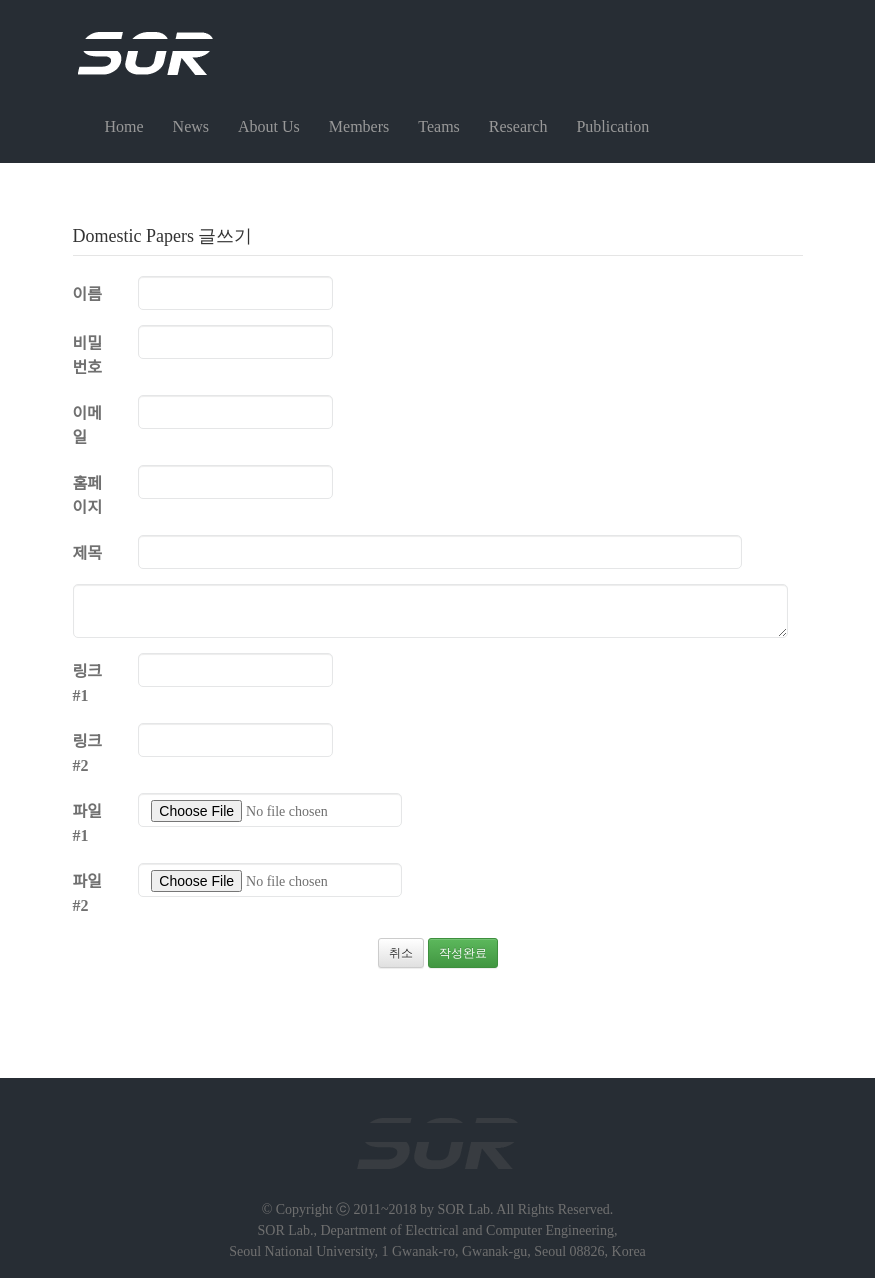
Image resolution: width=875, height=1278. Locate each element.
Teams (439, 126)
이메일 (87, 425)
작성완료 (463, 953)
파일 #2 (87, 893)
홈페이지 (87, 495)
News (191, 126)
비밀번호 (87, 355)
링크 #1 (87, 683)
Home (124, 126)
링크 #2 (87, 753)
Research (518, 126)
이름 (87, 294)
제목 (87, 553)
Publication (612, 126)
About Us (269, 126)
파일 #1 (87, 823)
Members (359, 126)
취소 (401, 953)
